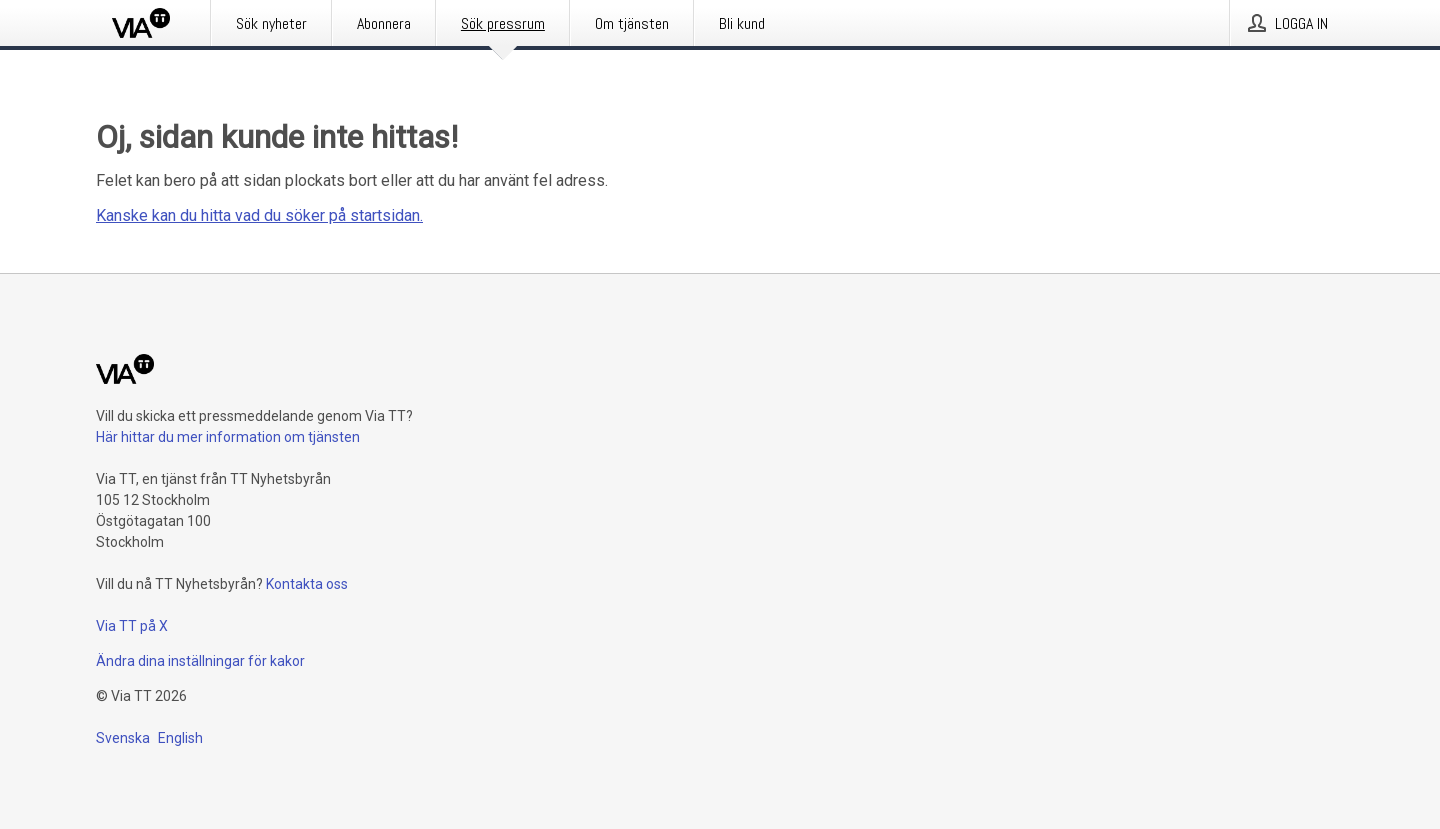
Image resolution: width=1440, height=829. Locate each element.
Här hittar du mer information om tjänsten (228, 437)
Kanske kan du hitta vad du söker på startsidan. (259, 215)
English (180, 738)
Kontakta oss (307, 584)
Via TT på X (132, 626)
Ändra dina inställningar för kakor (200, 661)
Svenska (123, 738)
